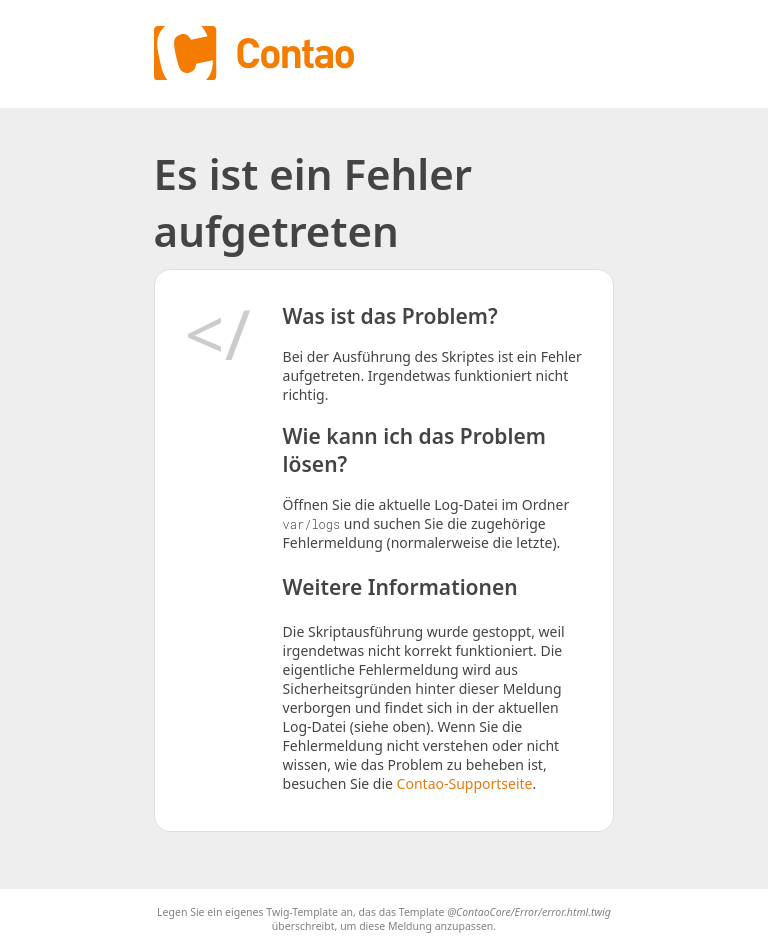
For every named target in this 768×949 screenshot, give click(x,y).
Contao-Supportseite (465, 783)
